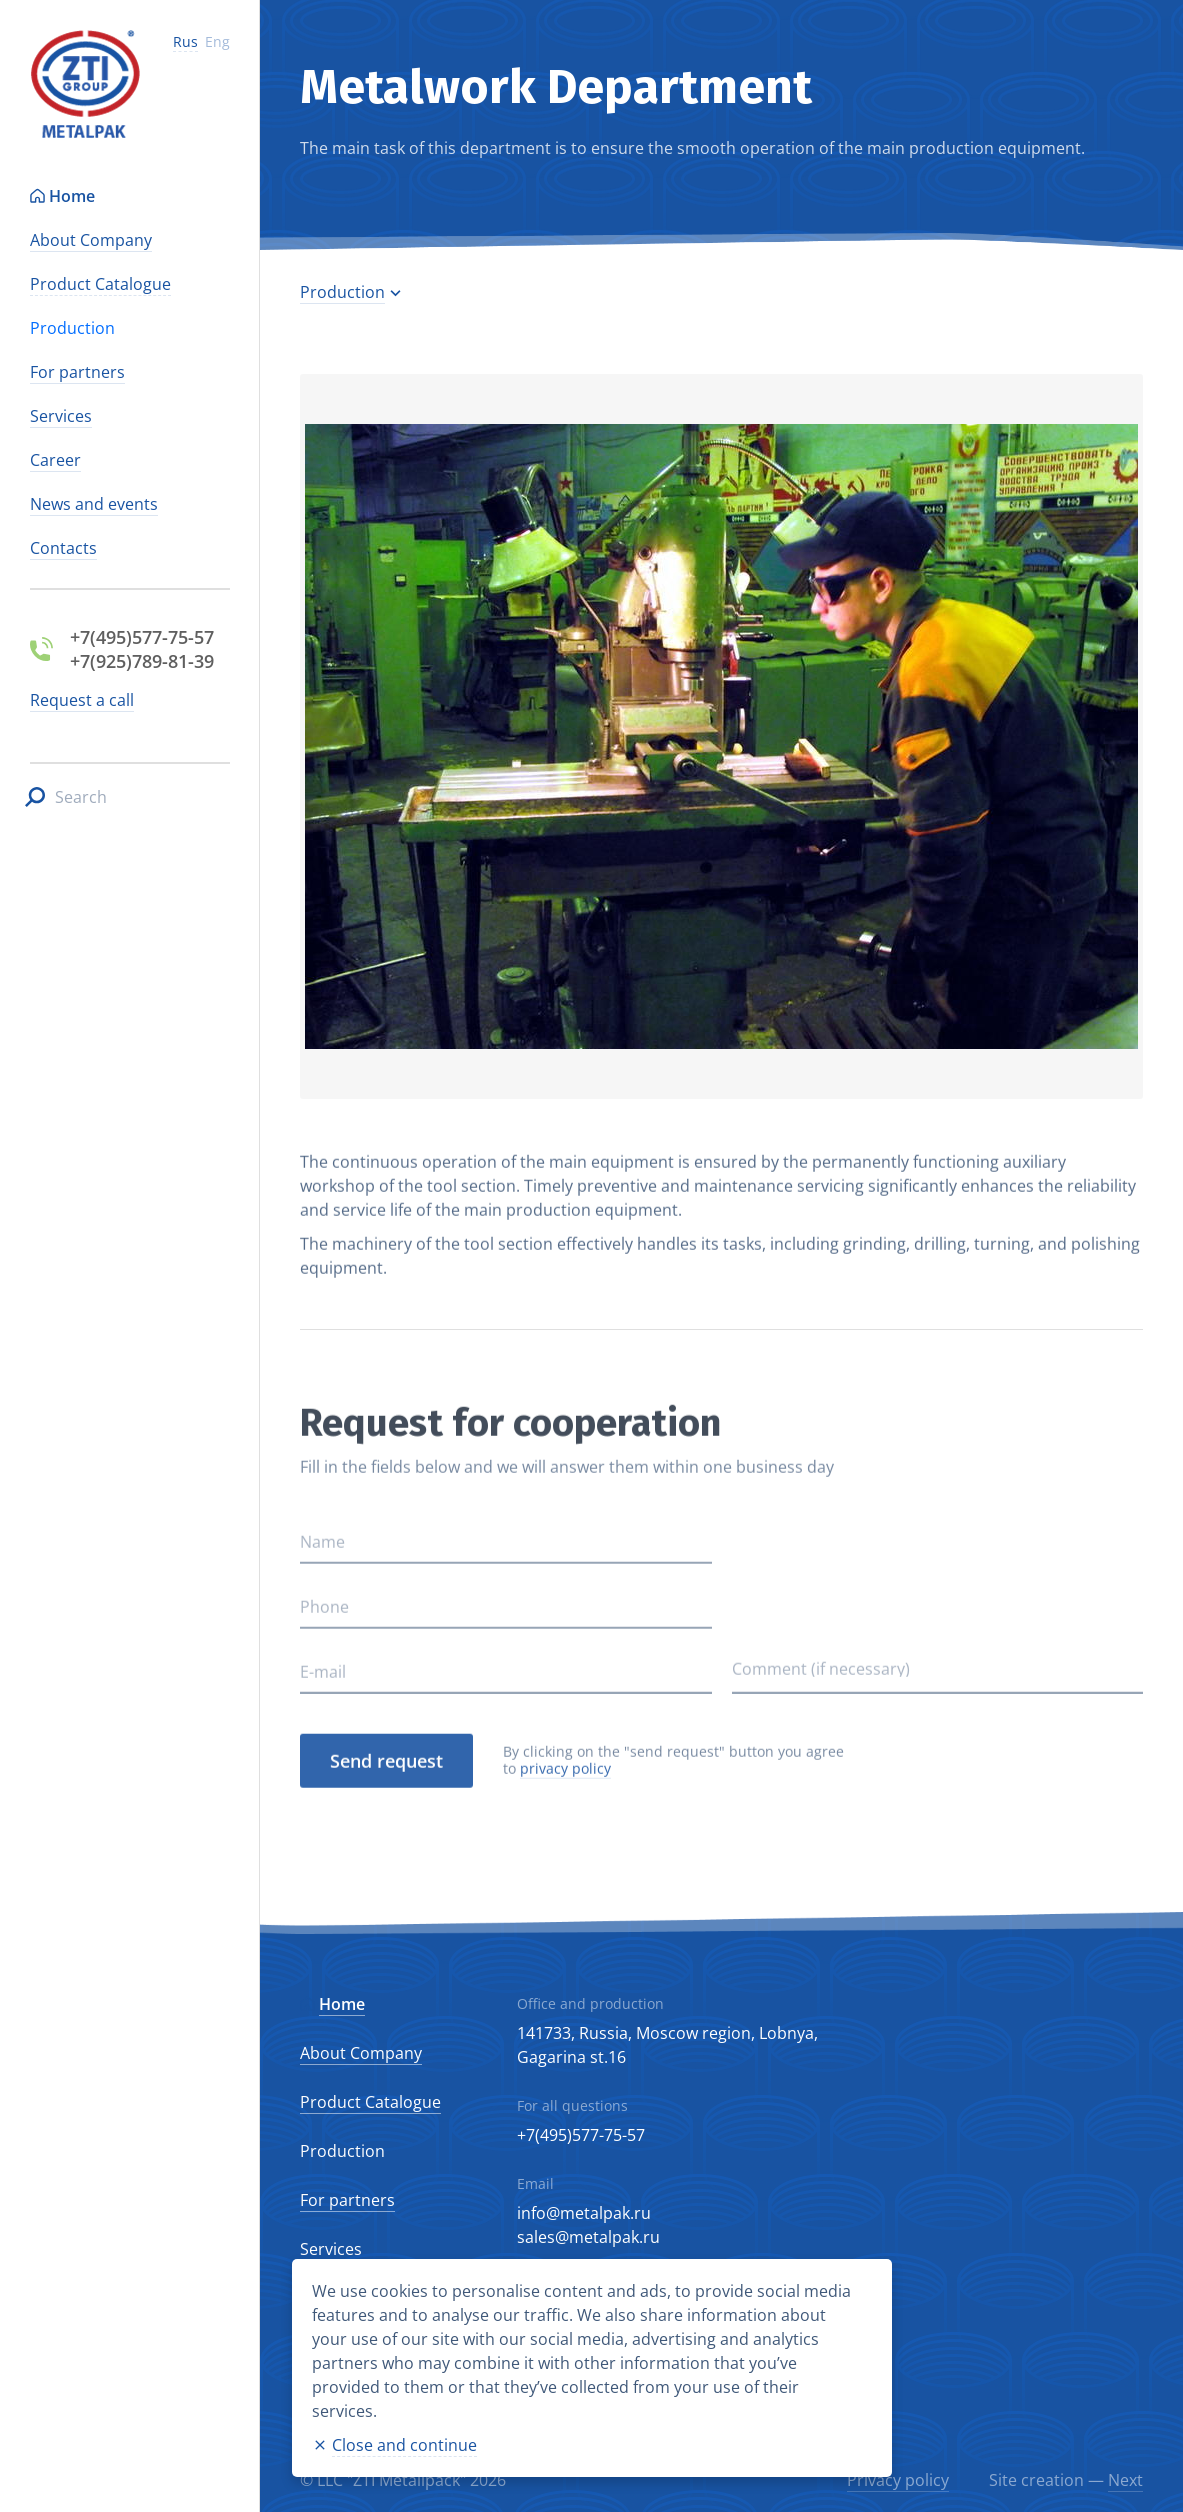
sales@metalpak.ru (588, 2237)
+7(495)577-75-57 (581, 2135)
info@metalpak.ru (584, 2213)
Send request (386, 1818)
